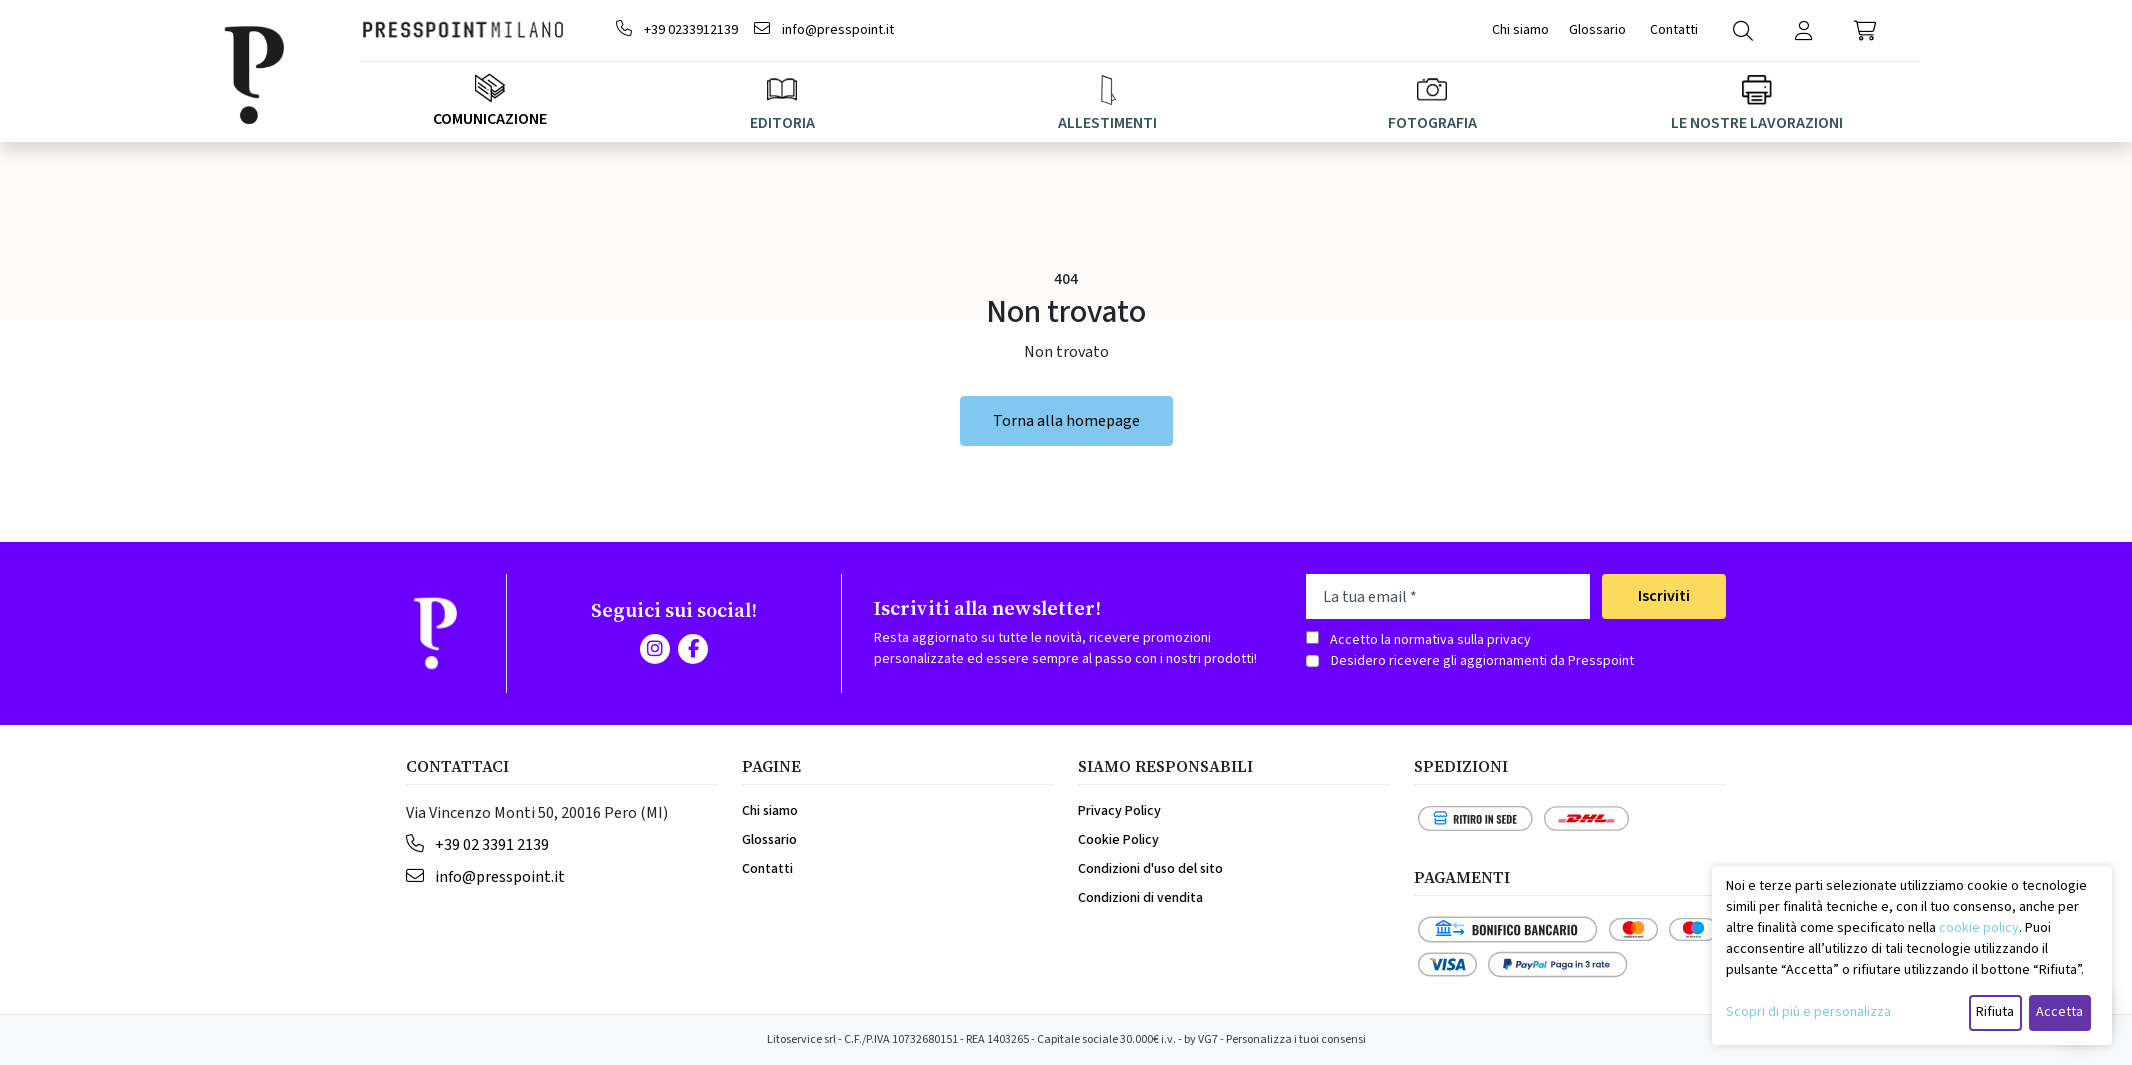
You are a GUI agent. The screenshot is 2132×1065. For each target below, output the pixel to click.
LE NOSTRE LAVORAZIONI (1757, 104)
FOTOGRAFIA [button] (1432, 104)
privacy (1509, 640)
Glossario (1597, 30)
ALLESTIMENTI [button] (1107, 104)
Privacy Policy (1119, 811)
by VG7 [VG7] (1201, 1039)
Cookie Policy (1118, 840)
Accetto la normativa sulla (1430, 640)
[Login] (1804, 30)
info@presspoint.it (824, 30)
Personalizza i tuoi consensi (1296, 1039)
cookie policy (1979, 928)
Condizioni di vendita (1140, 898)
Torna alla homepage (1066, 421)
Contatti (1674, 30)
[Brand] (276, 71)
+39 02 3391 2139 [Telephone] (477, 845)
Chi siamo (1520, 30)
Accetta (2059, 1012)
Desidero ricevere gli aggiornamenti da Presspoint (1482, 661)
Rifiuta (1995, 1012)
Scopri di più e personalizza (1808, 1012)
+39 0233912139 (677, 30)
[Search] (1743, 30)
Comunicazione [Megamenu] (490, 101)
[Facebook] (693, 649)
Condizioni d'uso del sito (1150, 869)
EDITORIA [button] (782, 104)
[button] (1865, 30)
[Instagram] (655, 649)
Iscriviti (1664, 596)
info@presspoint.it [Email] (485, 877)
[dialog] (1912, 955)
